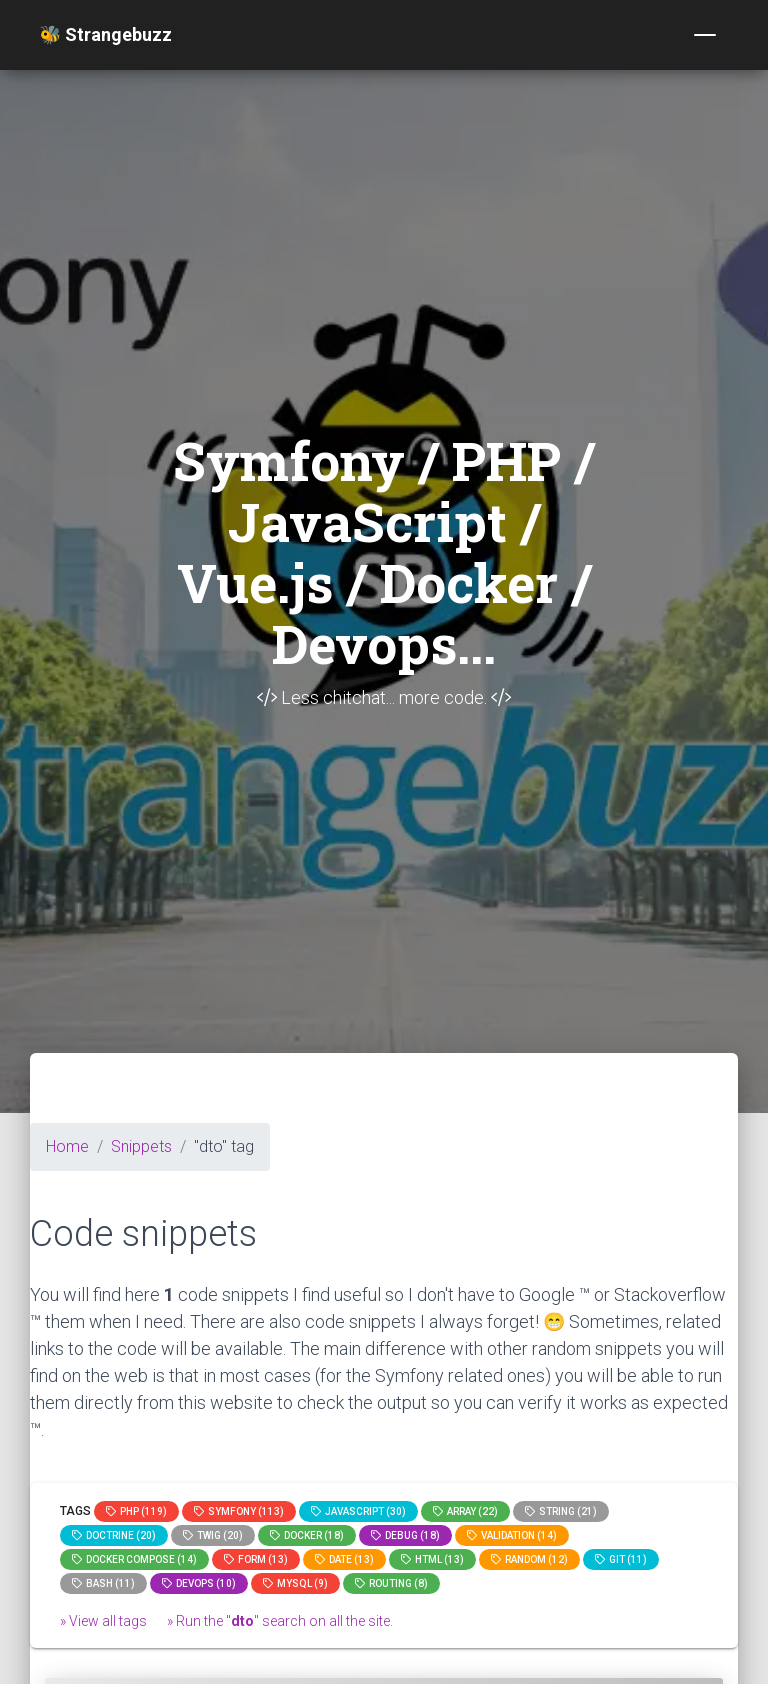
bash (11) (103, 1583)
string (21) (561, 1511)
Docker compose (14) (134, 1559)
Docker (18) (307, 1535)
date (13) (344, 1559)
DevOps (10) (199, 1583)
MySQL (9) (295, 1583)
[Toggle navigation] (705, 35)
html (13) (432, 1559)
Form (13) (256, 1559)
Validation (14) (512, 1535)
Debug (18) (405, 1535)
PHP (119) (136, 1511)
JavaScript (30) (358, 1511)
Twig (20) (213, 1535)
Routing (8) (391, 1583)
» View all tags (103, 1621)
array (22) (465, 1511)
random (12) (529, 1559)
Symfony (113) (239, 1511)
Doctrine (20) (114, 1535)
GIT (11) (621, 1559)
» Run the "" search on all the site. (280, 1621)
